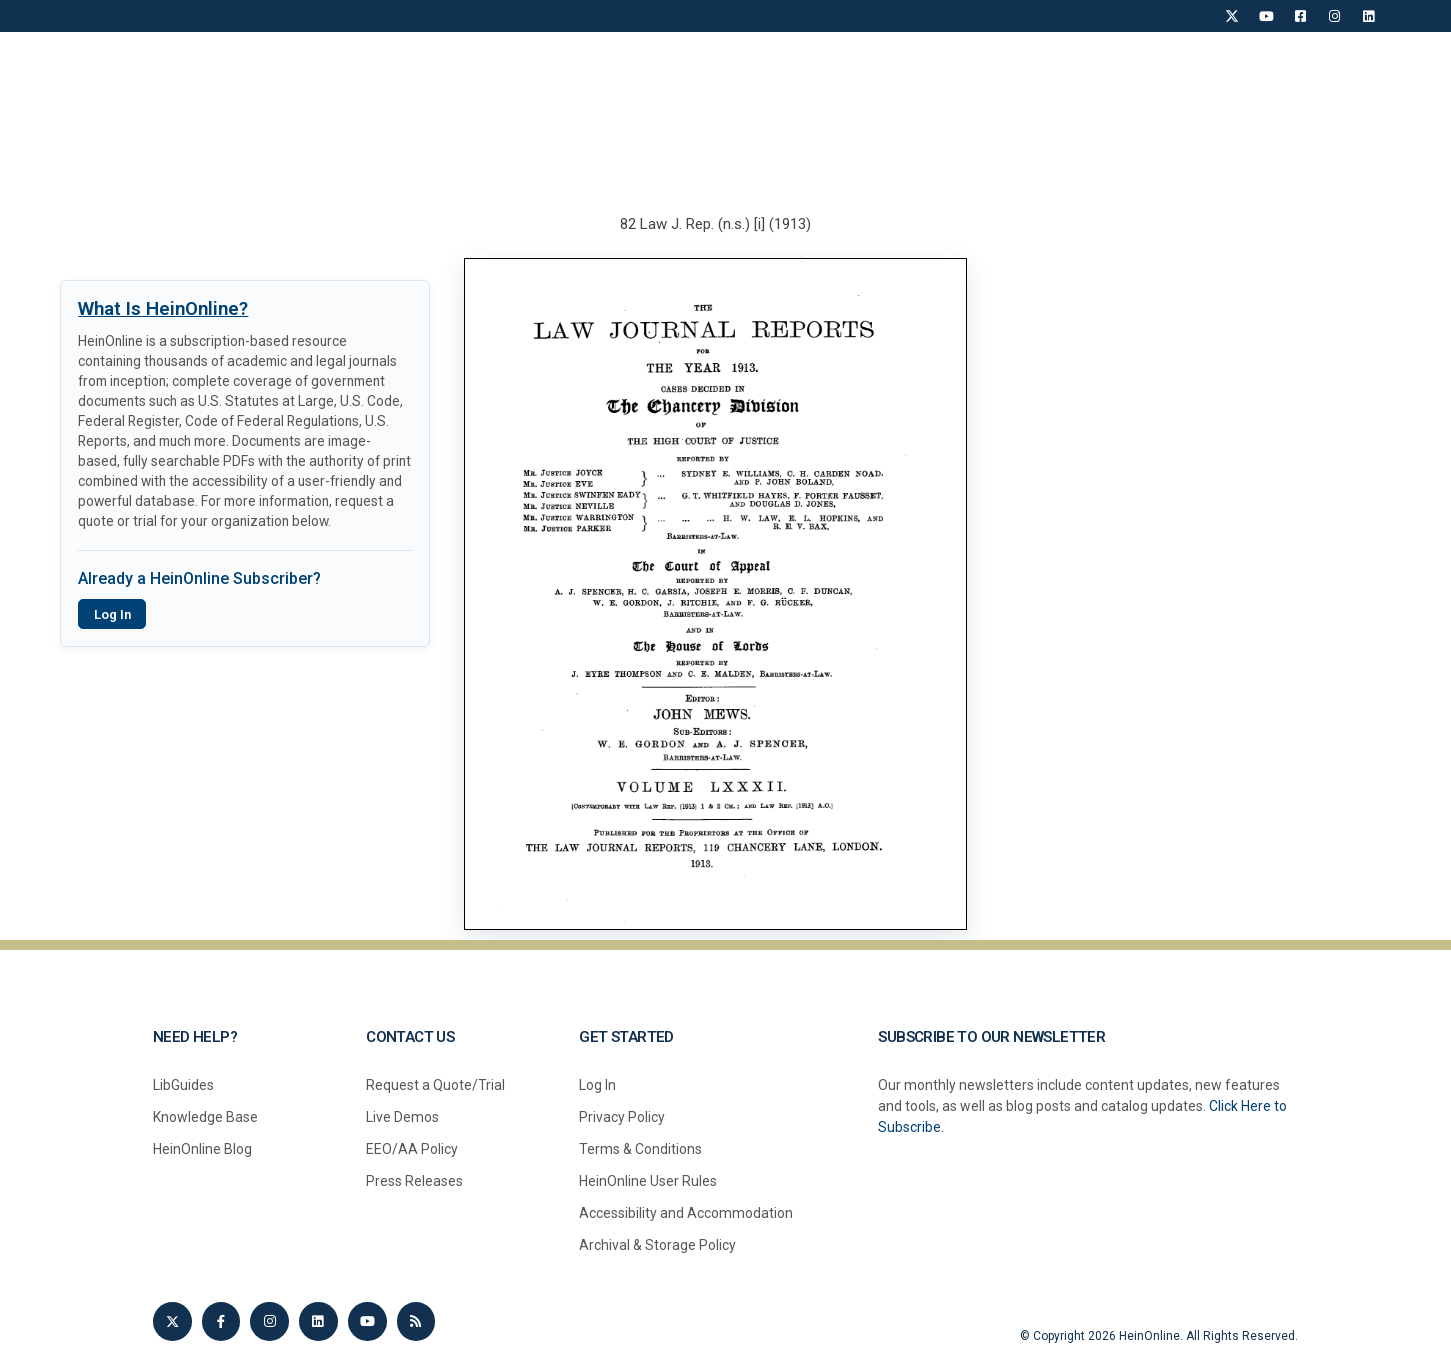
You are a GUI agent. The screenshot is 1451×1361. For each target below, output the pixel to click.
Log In (112, 614)
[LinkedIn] (1368, 16)
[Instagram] (1334, 16)
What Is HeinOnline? (163, 309)
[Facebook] (1300, 16)
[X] (1232, 16)
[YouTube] (1266, 16)
